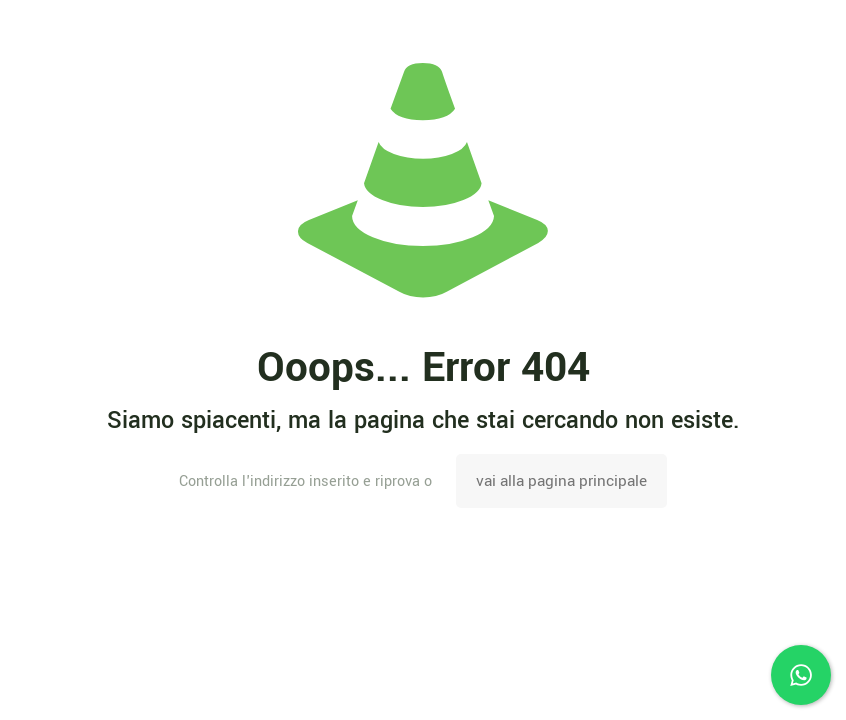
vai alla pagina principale (561, 481)
